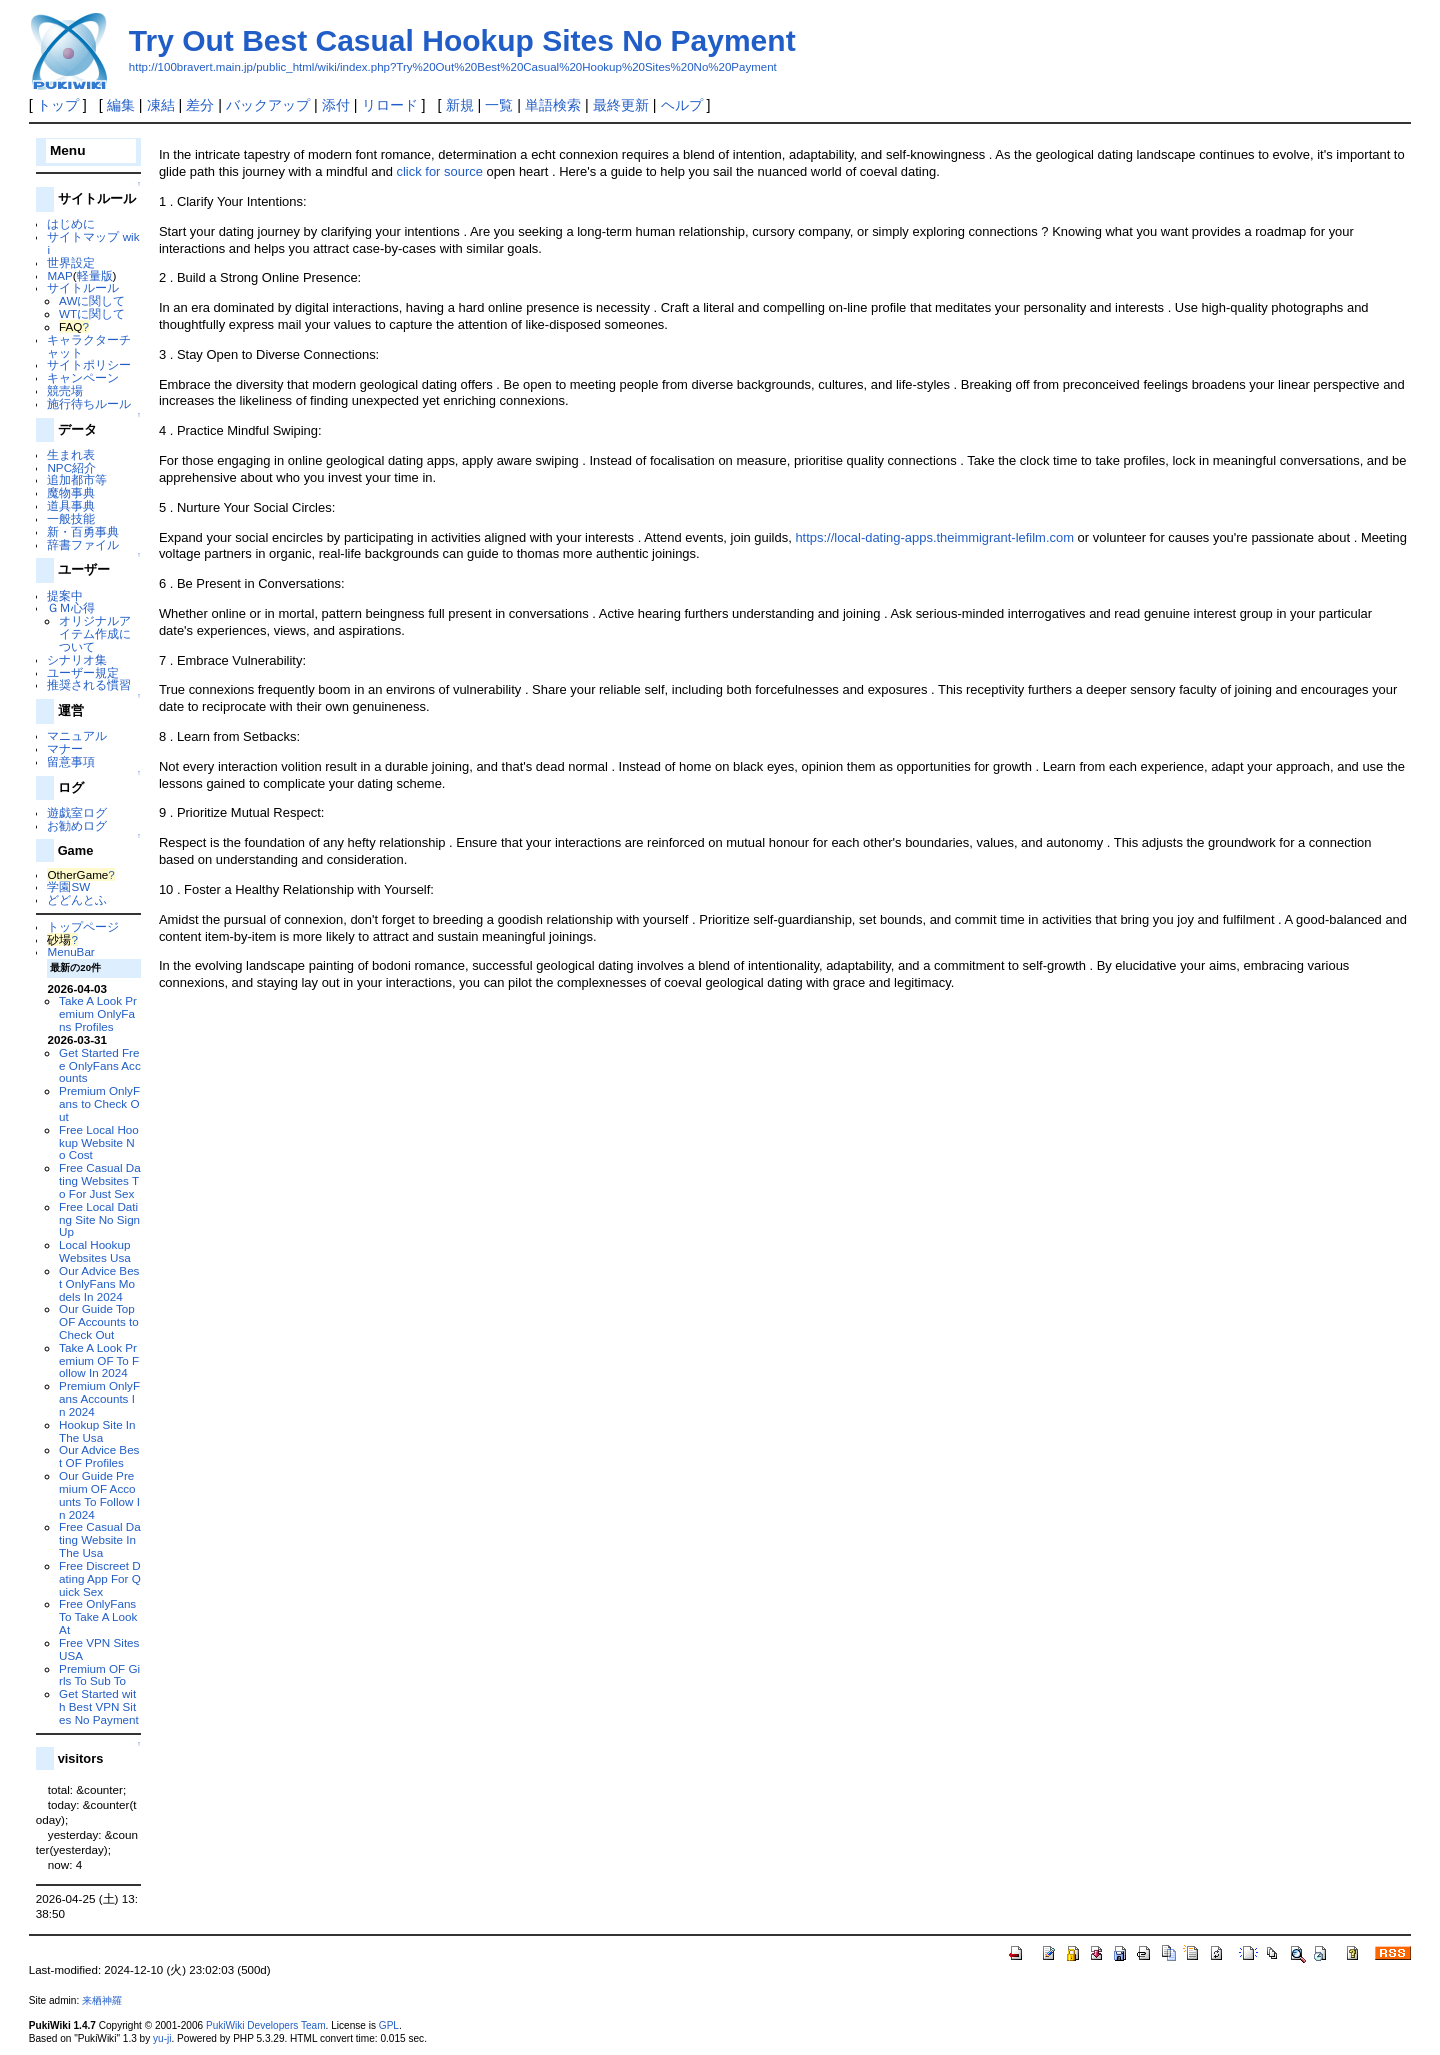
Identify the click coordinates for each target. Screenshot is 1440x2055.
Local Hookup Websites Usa (95, 1251)
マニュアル (77, 735)
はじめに (71, 223)
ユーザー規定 (83, 672)
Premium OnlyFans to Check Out (99, 1103)
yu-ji (162, 2038)
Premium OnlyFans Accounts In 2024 (99, 1398)
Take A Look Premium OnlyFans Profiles (98, 1013)
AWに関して (92, 300)
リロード (390, 105)
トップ (58, 105)
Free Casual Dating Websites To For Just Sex (100, 1180)
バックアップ (268, 105)
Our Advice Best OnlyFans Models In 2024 (99, 1283)
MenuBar (70, 951)
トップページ (83, 926)
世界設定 (71, 262)
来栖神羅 (102, 2000)
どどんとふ (77, 899)
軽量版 (95, 275)
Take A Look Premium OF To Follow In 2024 (99, 1360)
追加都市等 (77, 479)
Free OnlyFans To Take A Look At (98, 1616)
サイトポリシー (89, 364)
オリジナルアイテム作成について (95, 633)
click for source (440, 171)
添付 (336, 105)
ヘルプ (682, 105)
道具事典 (71, 505)
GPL (389, 2025)
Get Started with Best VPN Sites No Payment (99, 1706)
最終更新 (621, 105)
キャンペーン (83, 377)
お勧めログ (77, 825)
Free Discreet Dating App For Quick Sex (100, 1578)
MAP (59, 275)
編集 (121, 105)
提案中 (65, 595)
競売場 (65, 390)
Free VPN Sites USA (99, 1649)
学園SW (68, 886)
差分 (200, 105)
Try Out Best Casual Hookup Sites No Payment (462, 40)
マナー (65, 748)
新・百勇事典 (83, 531)
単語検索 (553, 105)
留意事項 (71, 761)
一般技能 (71, 518)
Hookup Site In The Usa (97, 1431)
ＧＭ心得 (71, 607)
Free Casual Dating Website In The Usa (100, 1539)
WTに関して (92, 313)
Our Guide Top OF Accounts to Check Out (99, 1321)
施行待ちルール (89, 403)
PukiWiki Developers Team (266, 2025)
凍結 (161, 105)
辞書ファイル (83, 544)
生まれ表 (71, 454)
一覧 (499, 105)
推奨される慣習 (89, 684)
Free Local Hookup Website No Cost (99, 1142)
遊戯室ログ (77, 812)
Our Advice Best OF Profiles (99, 1456)
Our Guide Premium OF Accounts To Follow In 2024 (99, 1494)
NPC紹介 (71, 467)
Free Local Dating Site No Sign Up (99, 1219)
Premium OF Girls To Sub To (99, 1675)
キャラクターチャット (89, 346)
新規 (460, 105)
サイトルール (83, 287)
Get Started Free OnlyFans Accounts (100, 1065)
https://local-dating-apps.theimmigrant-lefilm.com (934, 537)
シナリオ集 (77, 659)
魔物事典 (71, 492)
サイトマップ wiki (93, 243)
